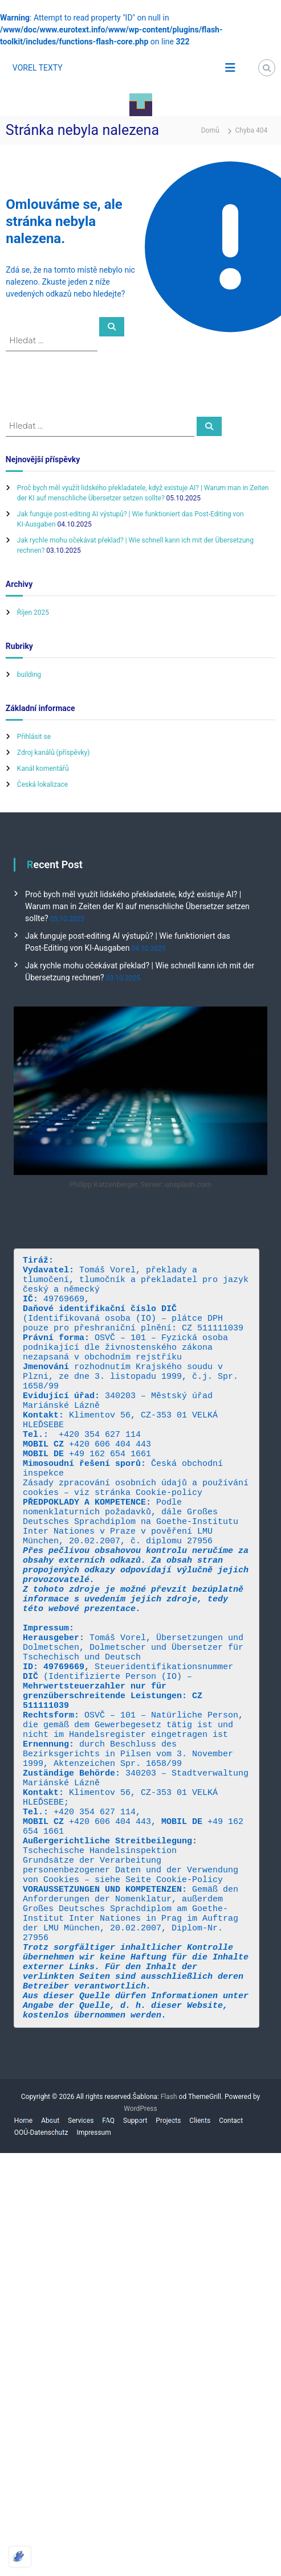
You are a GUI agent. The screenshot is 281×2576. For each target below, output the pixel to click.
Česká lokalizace (42, 784)
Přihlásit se (34, 737)
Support (135, 2255)
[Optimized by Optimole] (20, 2556)
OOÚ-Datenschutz (41, 2267)
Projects (168, 2255)
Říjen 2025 (33, 613)
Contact (231, 2255)
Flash (169, 2232)
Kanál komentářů (43, 769)
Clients (199, 2255)
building (29, 675)
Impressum (93, 2267)
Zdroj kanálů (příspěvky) (53, 753)
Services (80, 2255)
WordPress (140, 2244)
